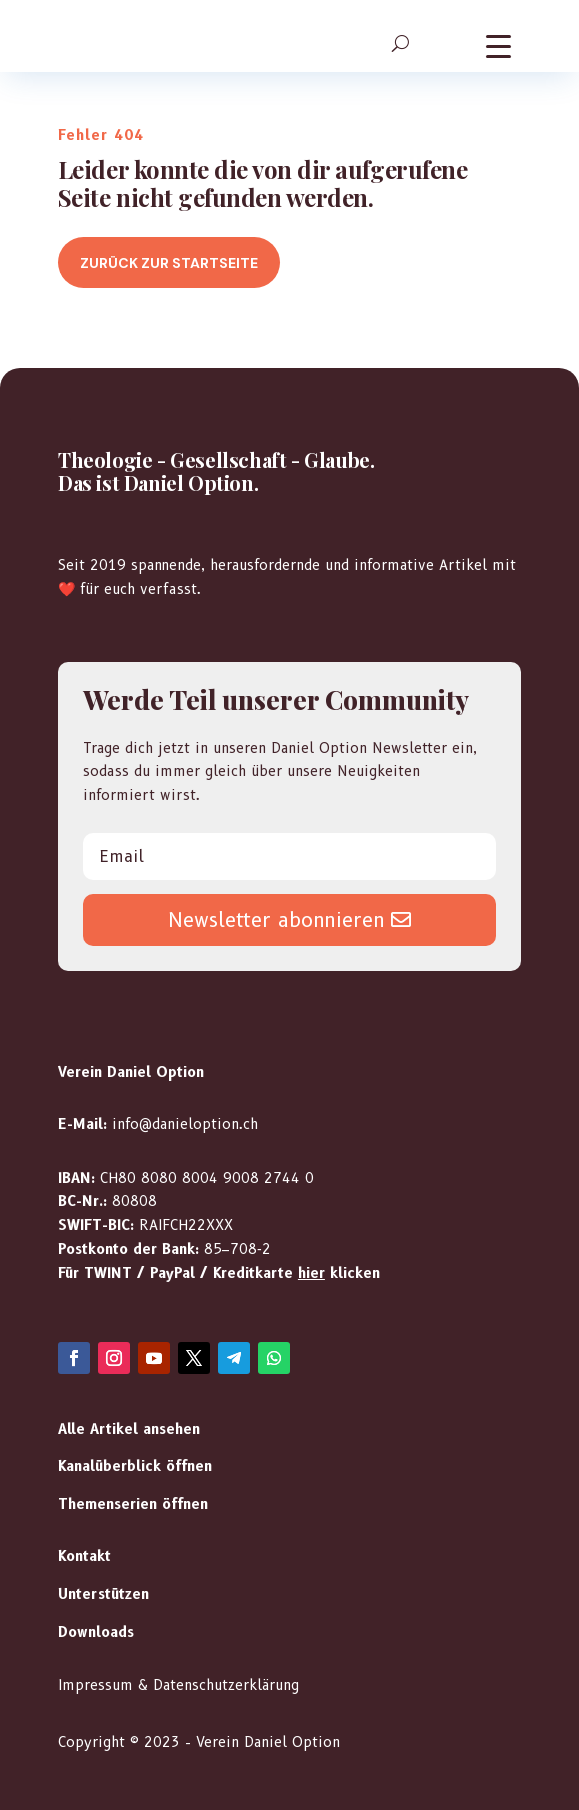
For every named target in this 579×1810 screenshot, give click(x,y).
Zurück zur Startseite (169, 263)
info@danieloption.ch (185, 1124)
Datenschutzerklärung (226, 1685)
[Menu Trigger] (498, 45)
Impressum (95, 1685)
